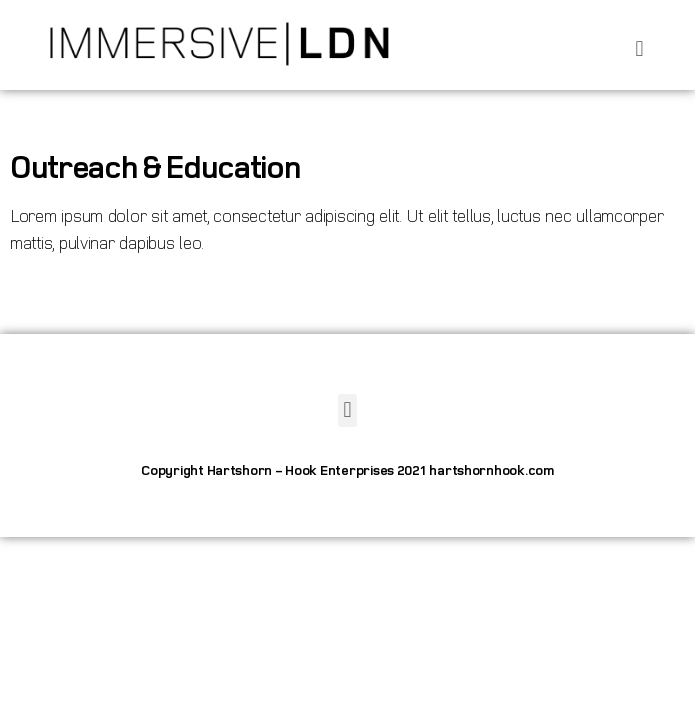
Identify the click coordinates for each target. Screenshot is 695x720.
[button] (639, 49)
